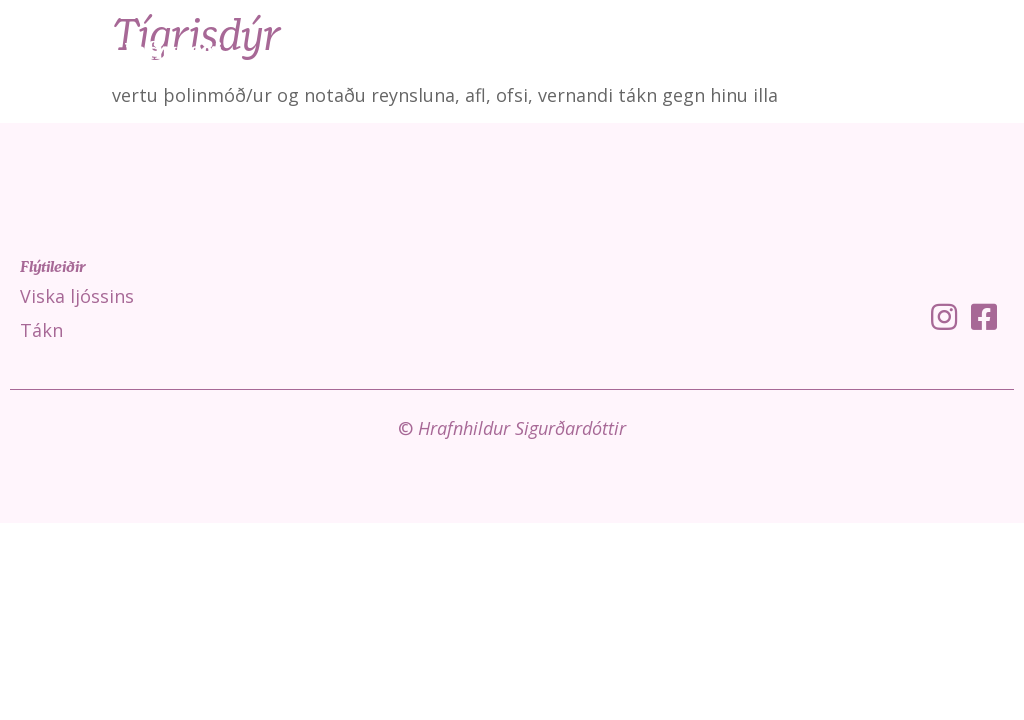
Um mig (976, 50)
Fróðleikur (867, 50)
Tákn (768, 50)
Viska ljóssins (665, 50)
